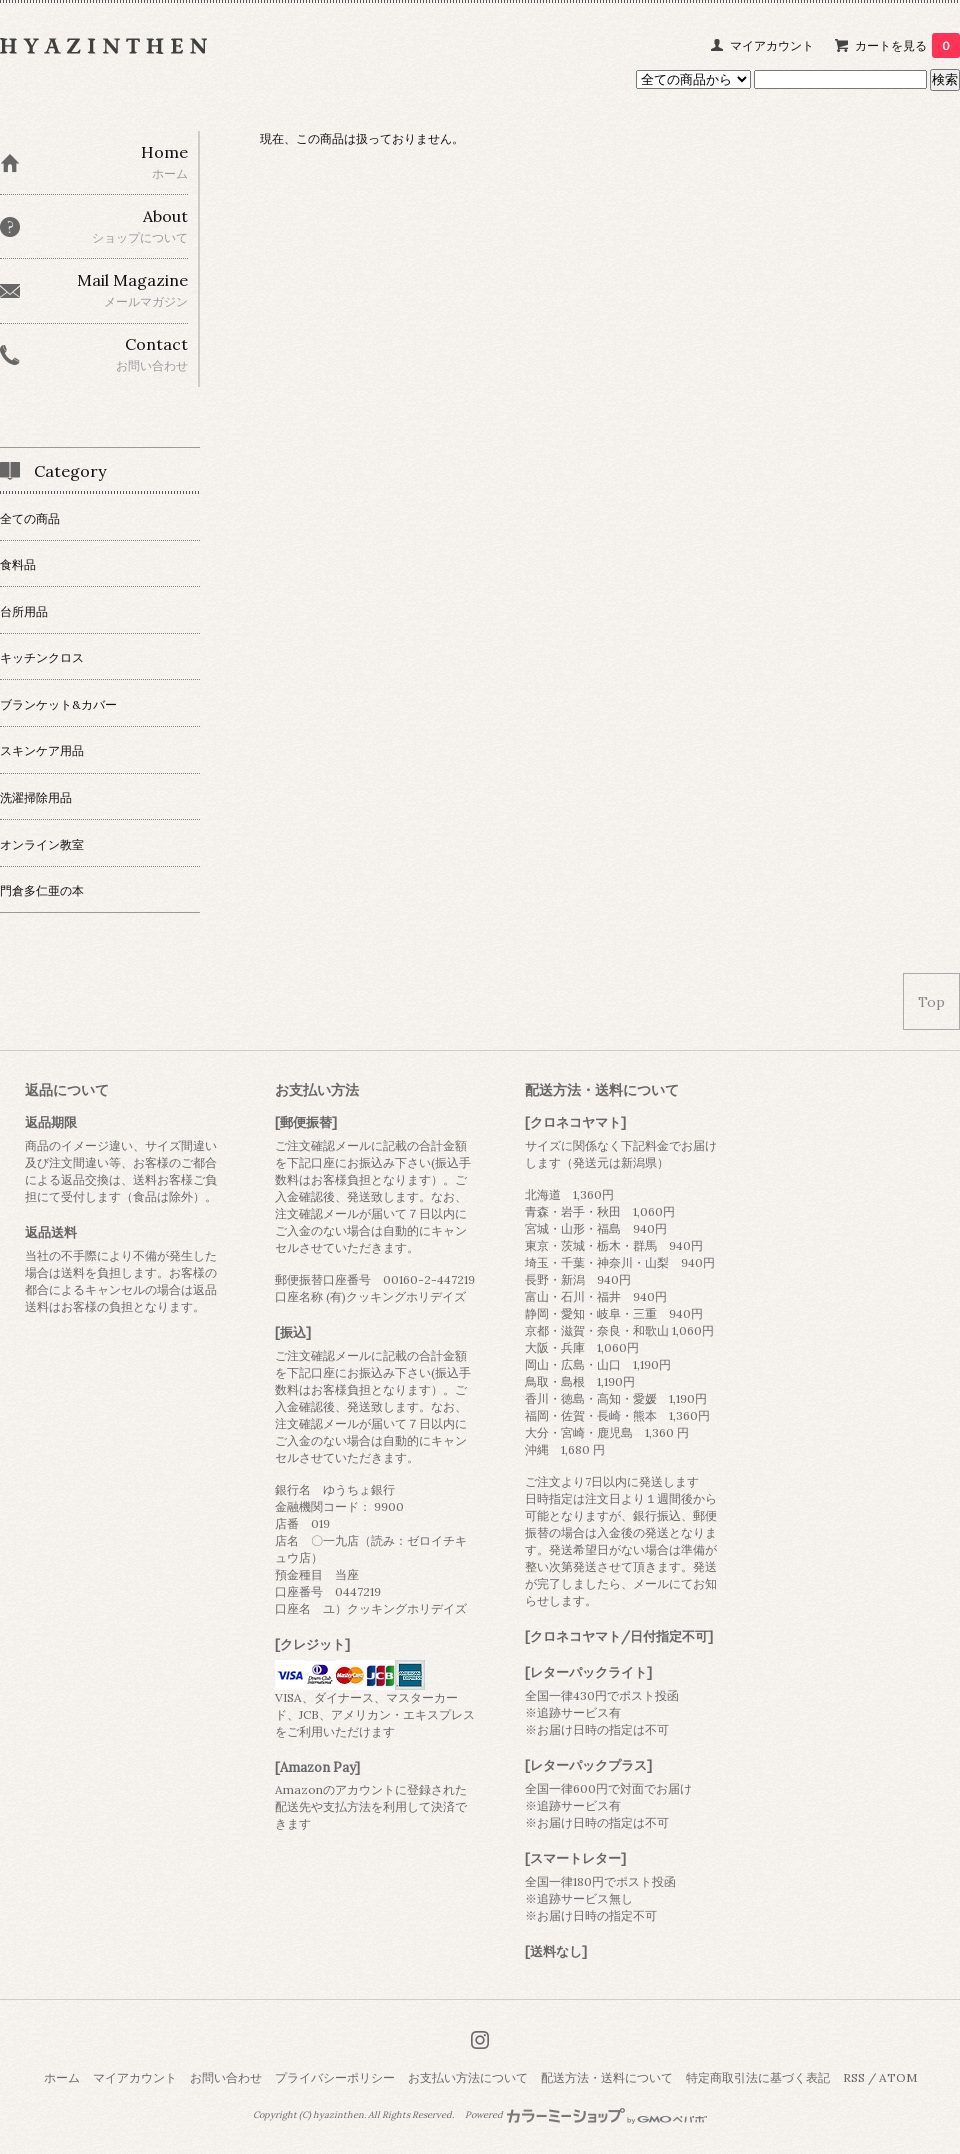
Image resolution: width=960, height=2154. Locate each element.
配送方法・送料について (607, 2077)
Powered (586, 2115)
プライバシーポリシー (335, 2077)
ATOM (898, 2077)
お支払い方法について (468, 2077)
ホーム (62, 2077)
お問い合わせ (226, 2077)
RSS (854, 2077)
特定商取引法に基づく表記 (758, 2077)
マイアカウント (772, 45)
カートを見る (907, 45)
